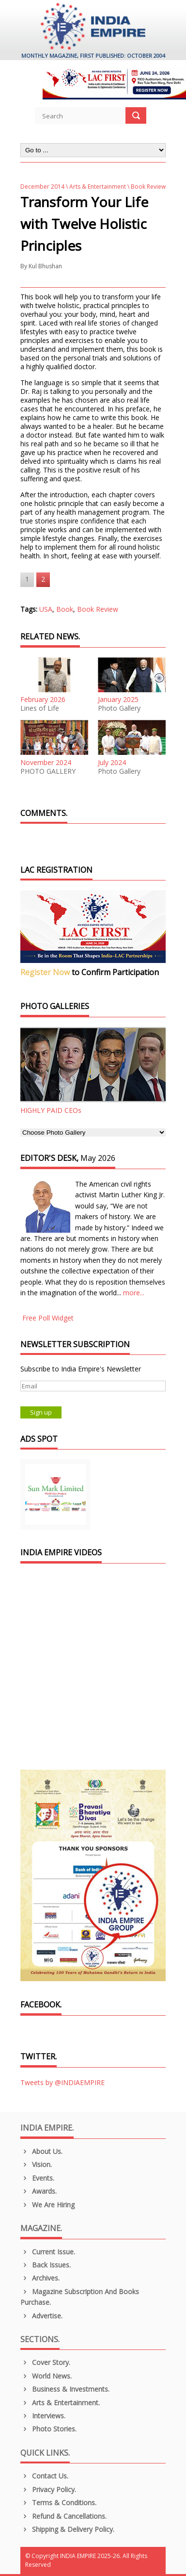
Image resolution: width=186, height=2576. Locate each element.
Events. (37, 2178)
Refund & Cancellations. (63, 2516)
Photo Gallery (119, 708)
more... (133, 1292)
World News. (46, 2375)
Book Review (97, 609)
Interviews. (42, 2415)
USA (45, 609)
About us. (41, 2151)
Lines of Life (39, 708)
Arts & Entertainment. (60, 2402)
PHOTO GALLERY (48, 771)
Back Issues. (45, 2264)
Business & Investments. (64, 2389)
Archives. (40, 2278)
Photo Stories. (48, 2428)
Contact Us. (44, 2475)
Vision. (36, 2164)
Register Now (45, 972)
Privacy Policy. (48, 2489)
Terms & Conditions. (58, 2502)
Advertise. (41, 2315)
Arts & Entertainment (97, 186)
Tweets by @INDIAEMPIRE (62, 2082)
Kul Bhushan (45, 266)
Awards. (38, 2191)
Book (64, 609)
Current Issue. (47, 2251)
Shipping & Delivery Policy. (67, 2529)
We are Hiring (47, 2204)
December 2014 (42, 186)
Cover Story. (45, 2362)
